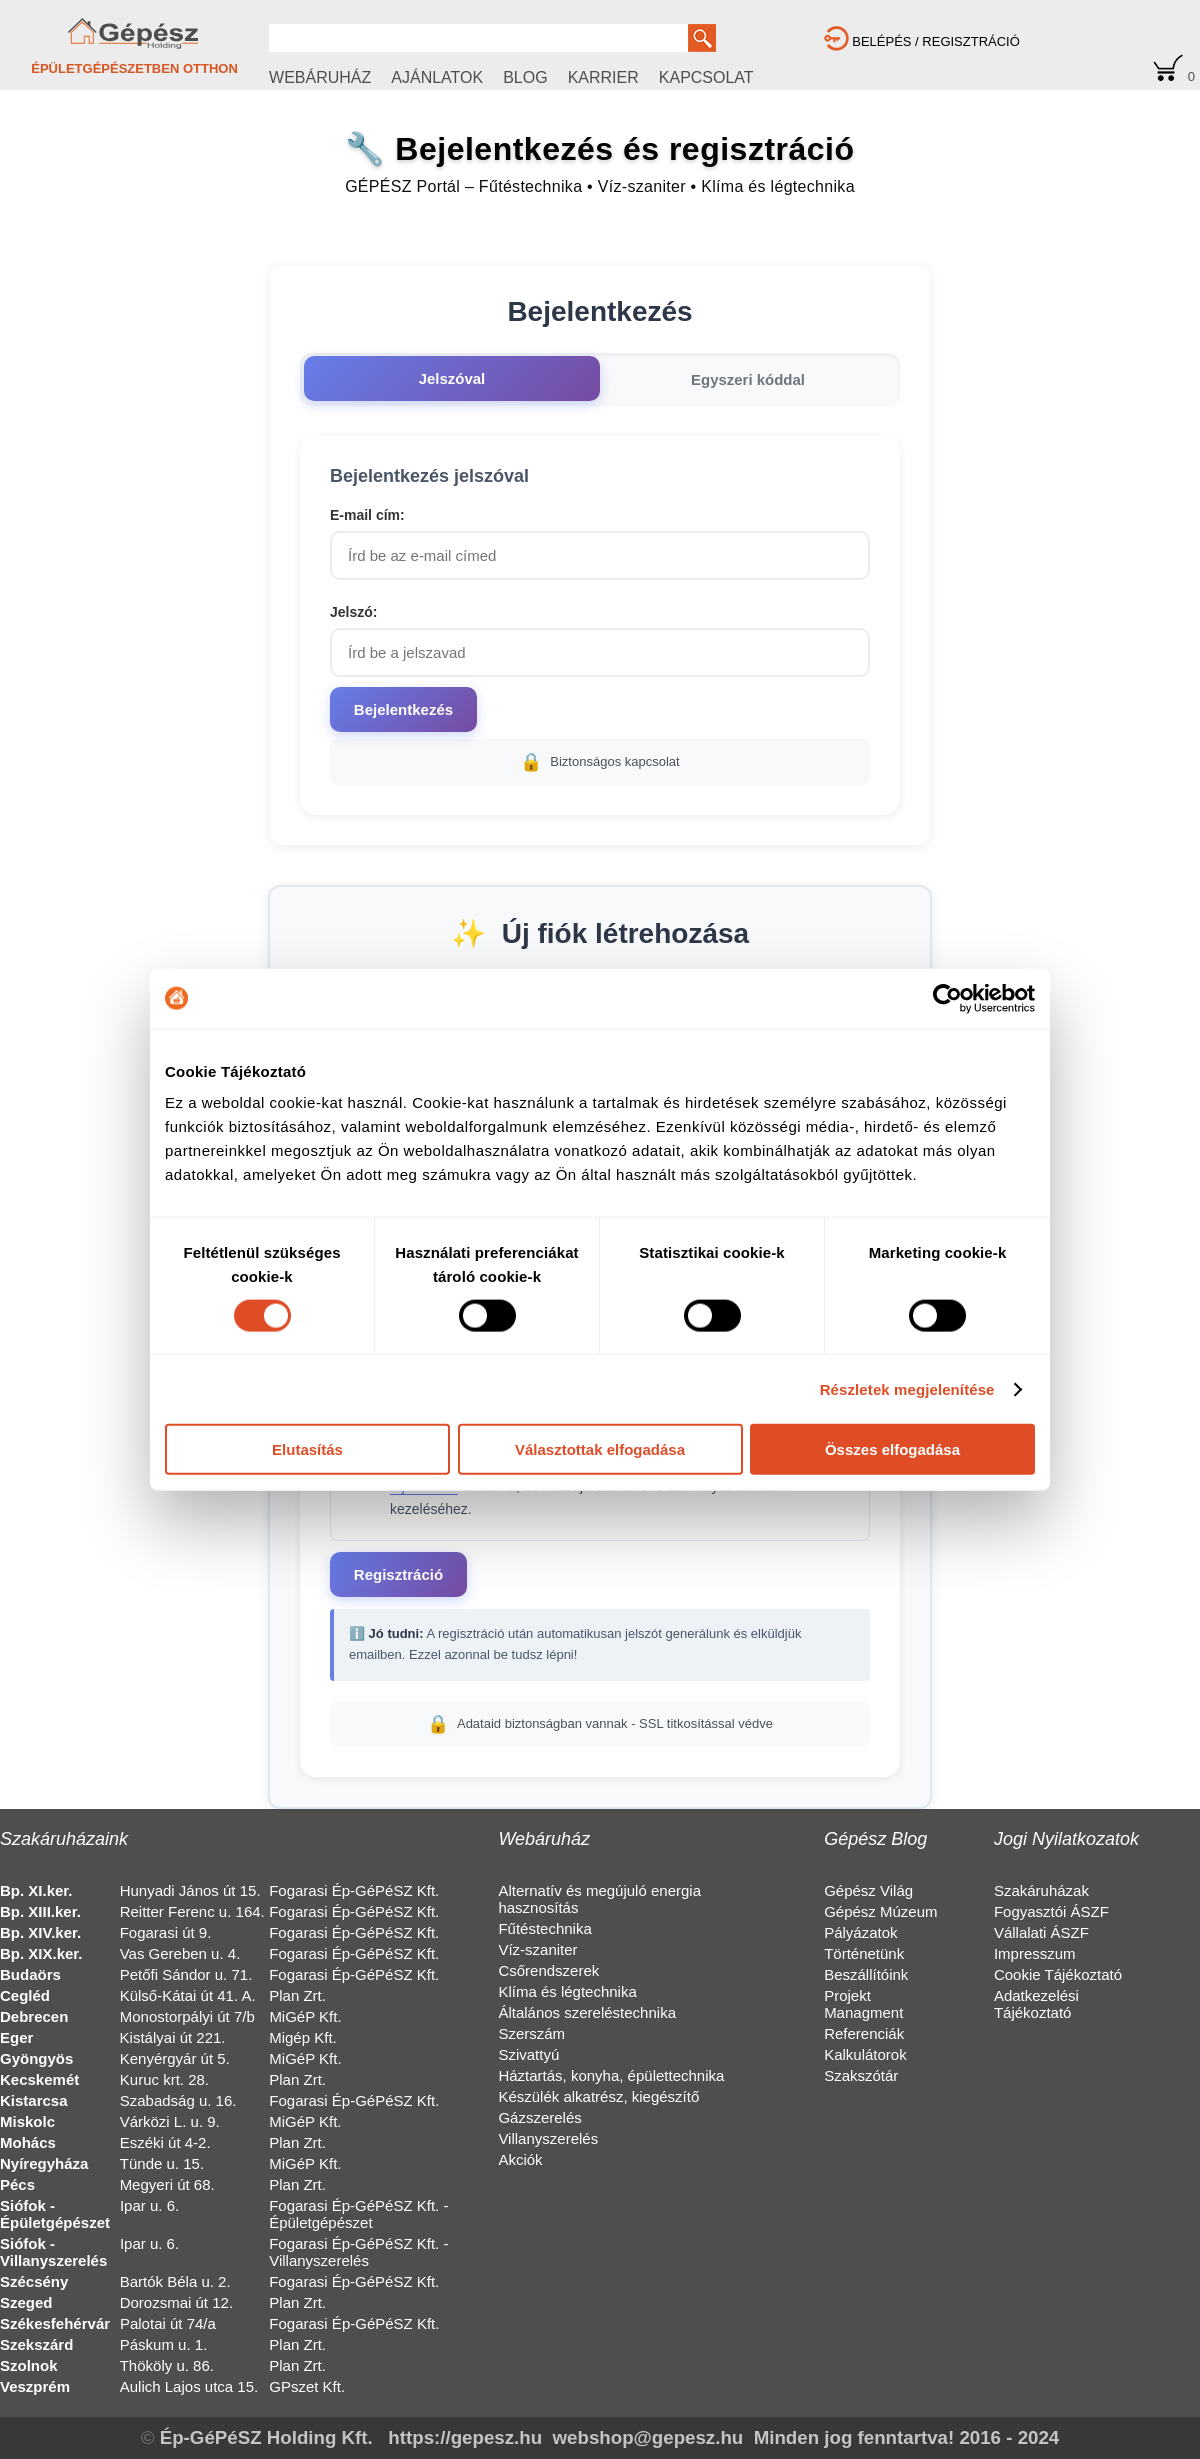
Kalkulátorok (865, 2054)
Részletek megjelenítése (907, 1388)
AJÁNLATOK (437, 77)
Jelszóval (452, 378)
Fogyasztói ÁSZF (1051, 1911)
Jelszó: (353, 612)
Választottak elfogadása (600, 1449)
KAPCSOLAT (706, 77)
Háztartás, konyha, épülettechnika (611, 2075)
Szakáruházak (1041, 1890)
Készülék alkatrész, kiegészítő (598, 2096)
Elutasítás (307, 1449)
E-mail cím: (367, 515)
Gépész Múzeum (880, 1911)
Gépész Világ (868, 1890)
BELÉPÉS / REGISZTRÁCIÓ (922, 41)
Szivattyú (528, 2054)
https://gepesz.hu (465, 2437)
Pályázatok (860, 1932)
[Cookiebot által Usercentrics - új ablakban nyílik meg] (947, 998)
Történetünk (864, 1953)
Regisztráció (398, 1574)
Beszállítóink (866, 1974)
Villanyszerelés (548, 2138)
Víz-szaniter (537, 1949)
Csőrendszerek (548, 1970)
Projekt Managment (863, 2004)
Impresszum (1035, 1953)
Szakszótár (861, 2075)
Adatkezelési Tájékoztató (1036, 2004)
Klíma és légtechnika (567, 1991)
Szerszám (531, 2033)
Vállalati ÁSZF (1041, 1932)
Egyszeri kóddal (748, 379)
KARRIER (603, 77)
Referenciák (864, 2033)
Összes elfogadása (892, 1449)
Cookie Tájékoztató (1058, 1974)
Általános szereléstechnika (587, 2012)
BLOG (525, 77)
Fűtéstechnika (544, 1928)
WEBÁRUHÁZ (320, 77)
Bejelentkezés (403, 709)
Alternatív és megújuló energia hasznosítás (599, 1899)
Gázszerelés (539, 2117)
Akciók (520, 2159)
